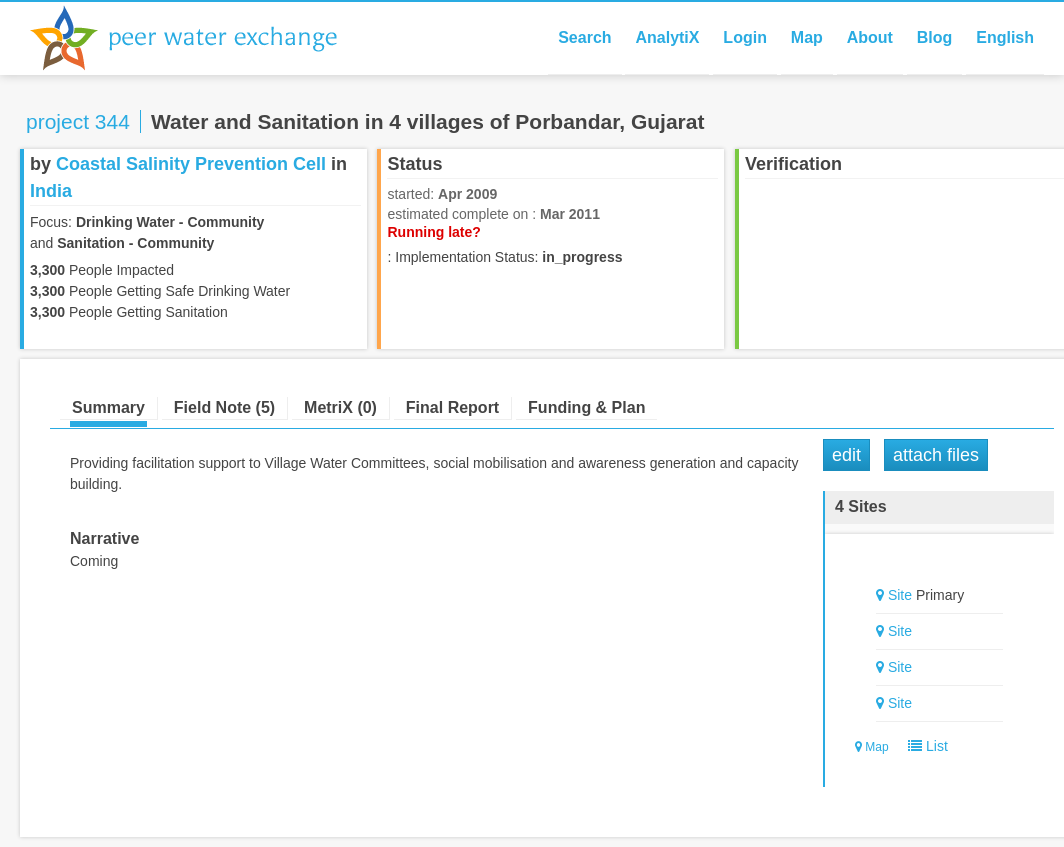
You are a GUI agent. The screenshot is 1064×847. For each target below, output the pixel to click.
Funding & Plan (586, 407)
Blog (935, 37)
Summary (108, 407)
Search (584, 37)
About (870, 37)
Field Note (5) (224, 407)
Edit (846, 455)
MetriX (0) (340, 407)
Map (807, 37)
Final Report (452, 407)
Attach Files (936, 455)
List (923, 746)
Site (900, 595)
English (1005, 37)
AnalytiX (667, 37)
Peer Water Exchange (200, 38)
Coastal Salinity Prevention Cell (191, 164)
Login (745, 37)
